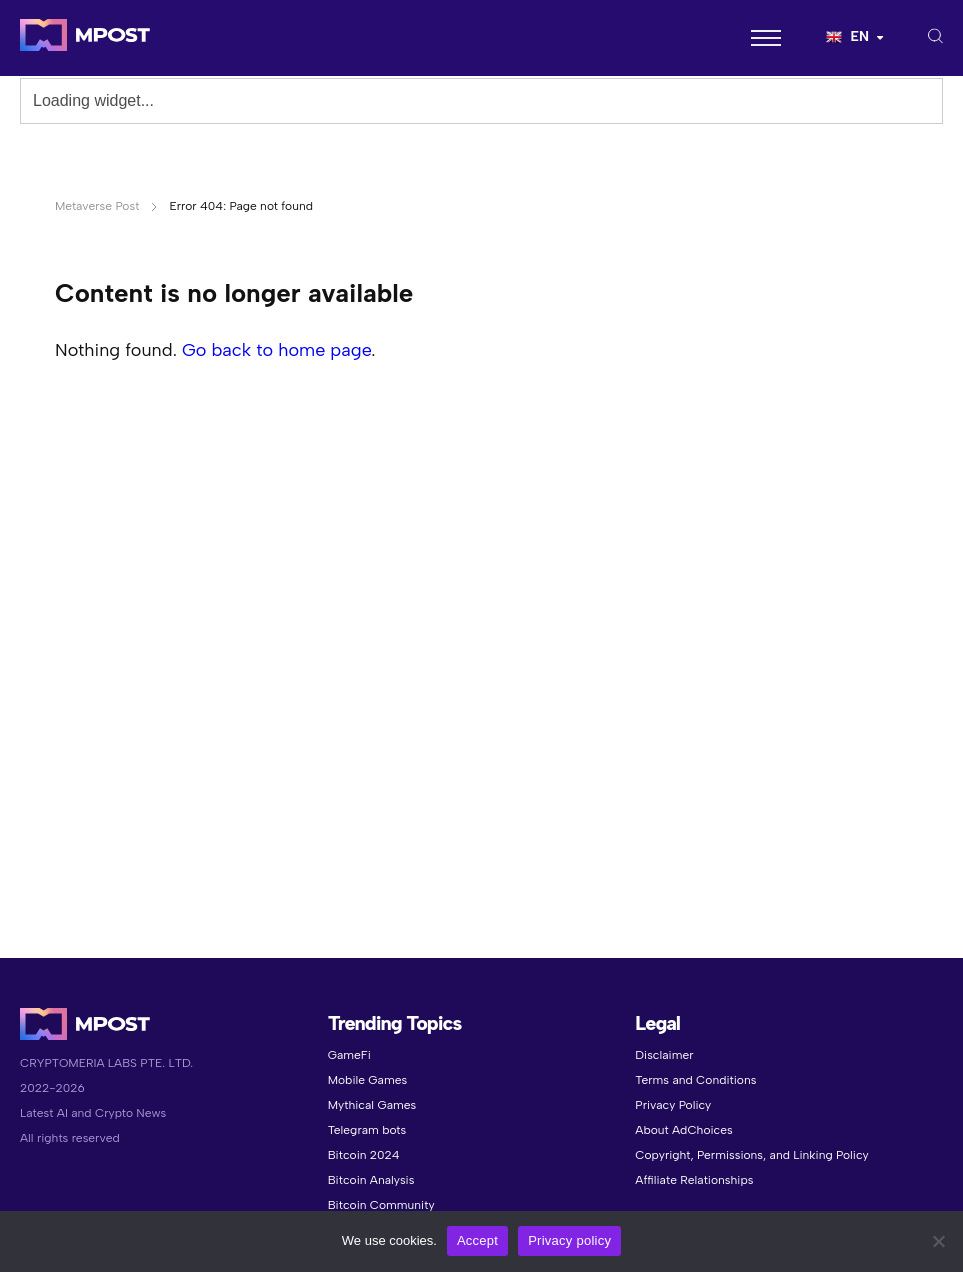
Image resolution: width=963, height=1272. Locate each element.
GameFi (349, 1055)
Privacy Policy (673, 1105)
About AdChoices (683, 1130)
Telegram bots (367, 1130)
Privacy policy (569, 1240)
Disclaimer (664, 1055)
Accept (477, 1240)
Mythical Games (372, 1105)
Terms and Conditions (695, 1080)
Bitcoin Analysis (371, 1180)
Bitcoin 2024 (364, 1155)
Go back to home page (276, 350)
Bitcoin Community (381, 1205)
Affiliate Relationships (694, 1180)
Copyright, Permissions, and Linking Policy (751, 1155)
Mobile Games (367, 1080)
